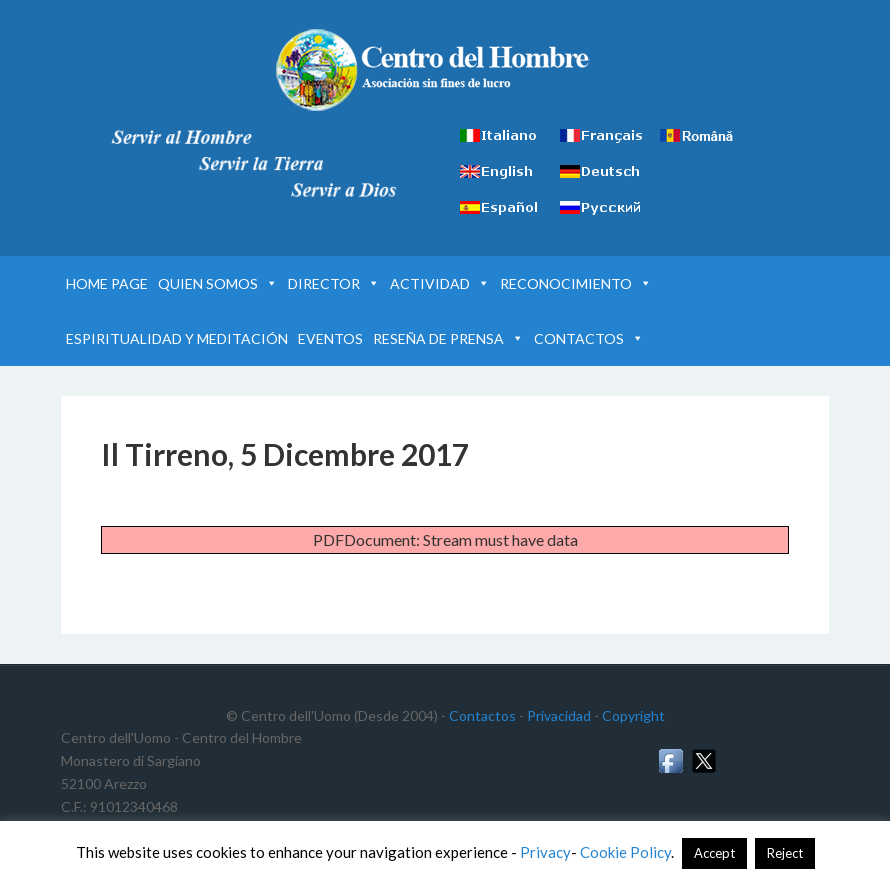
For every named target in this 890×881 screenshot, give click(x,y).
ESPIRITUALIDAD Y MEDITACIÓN (177, 338)
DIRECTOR (334, 283)
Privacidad (559, 715)
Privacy (545, 852)
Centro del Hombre (445, 70)
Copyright (633, 715)
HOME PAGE (107, 283)
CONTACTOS (589, 338)
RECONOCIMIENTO (576, 283)
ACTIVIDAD (440, 283)
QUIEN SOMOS (218, 283)
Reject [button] (785, 853)
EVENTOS (330, 338)
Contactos (482, 715)
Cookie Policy (625, 852)
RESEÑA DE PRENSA (448, 338)
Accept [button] (714, 853)
